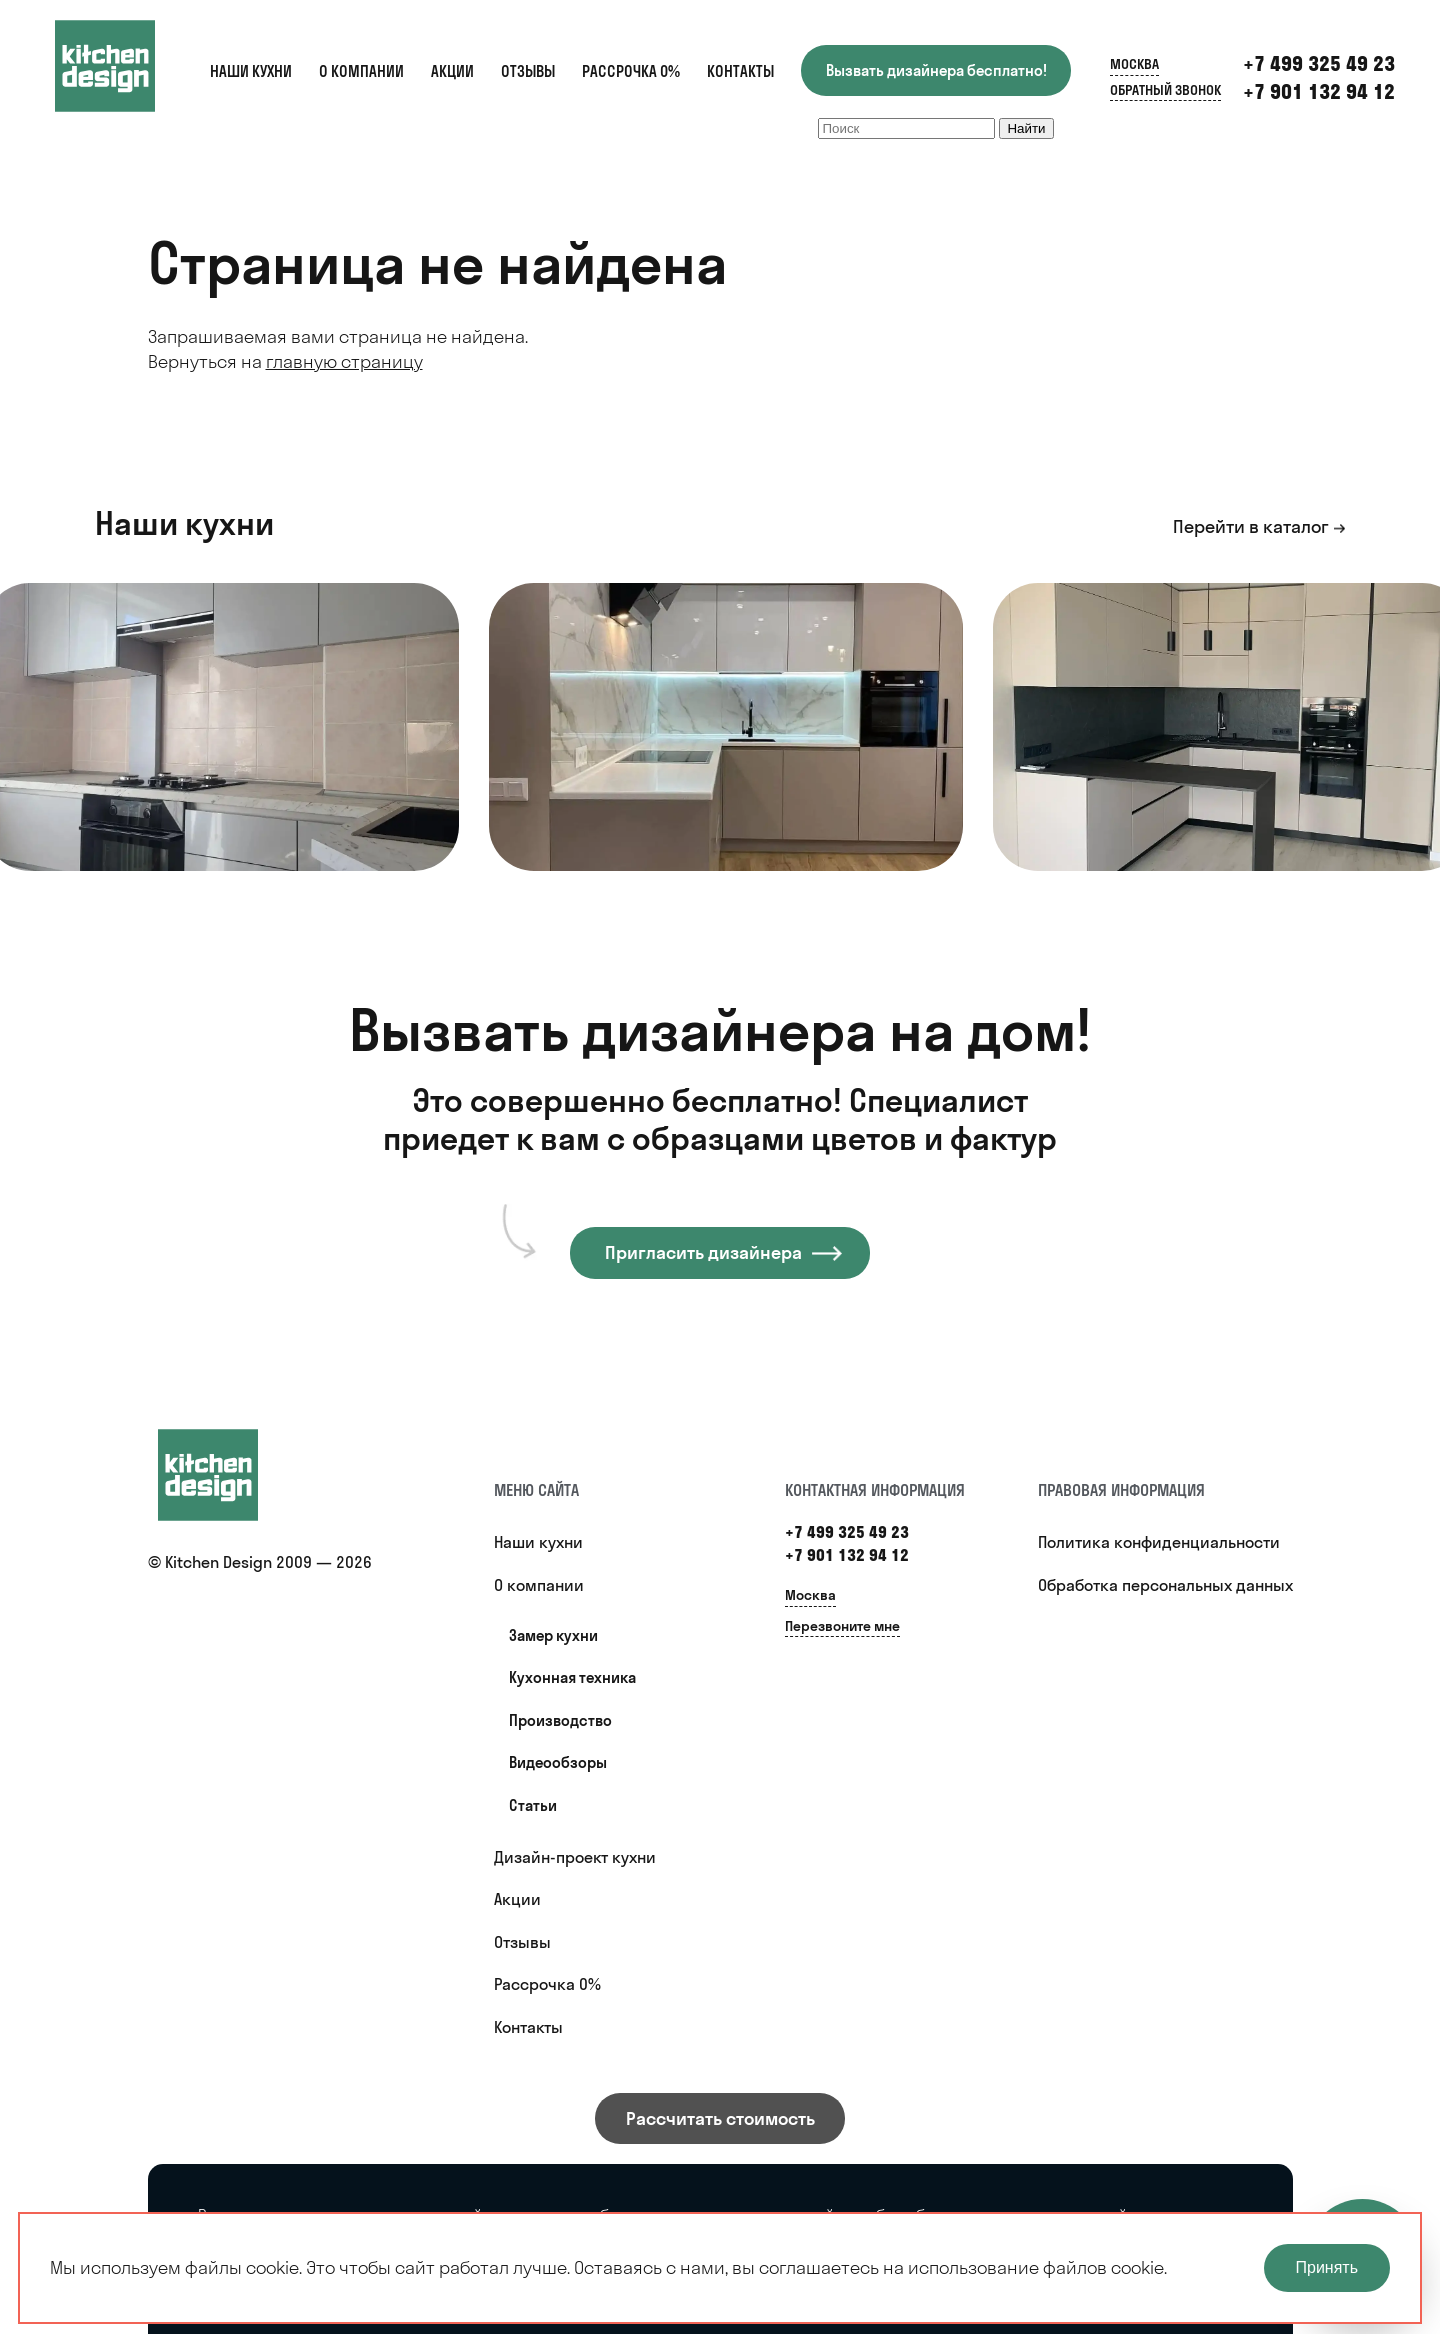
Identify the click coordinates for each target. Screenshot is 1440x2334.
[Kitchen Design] (125, 66)
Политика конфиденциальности (1159, 1542)
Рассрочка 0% (631, 71)
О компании (361, 71)
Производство (560, 1720)
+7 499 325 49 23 (1319, 63)
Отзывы (528, 71)
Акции (452, 71)
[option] (726, 727)
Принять (1327, 2267)
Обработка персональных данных (1165, 1585)
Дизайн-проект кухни (575, 1857)
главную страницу (344, 361)
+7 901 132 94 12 (1319, 91)
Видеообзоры (558, 1762)
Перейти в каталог (1251, 526)
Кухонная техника (572, 1677)
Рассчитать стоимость (720, 2118)
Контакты (740, 71)
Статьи (533, 1805)
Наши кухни (251, 71)
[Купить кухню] (228, 1475)
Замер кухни (553, 1635)
